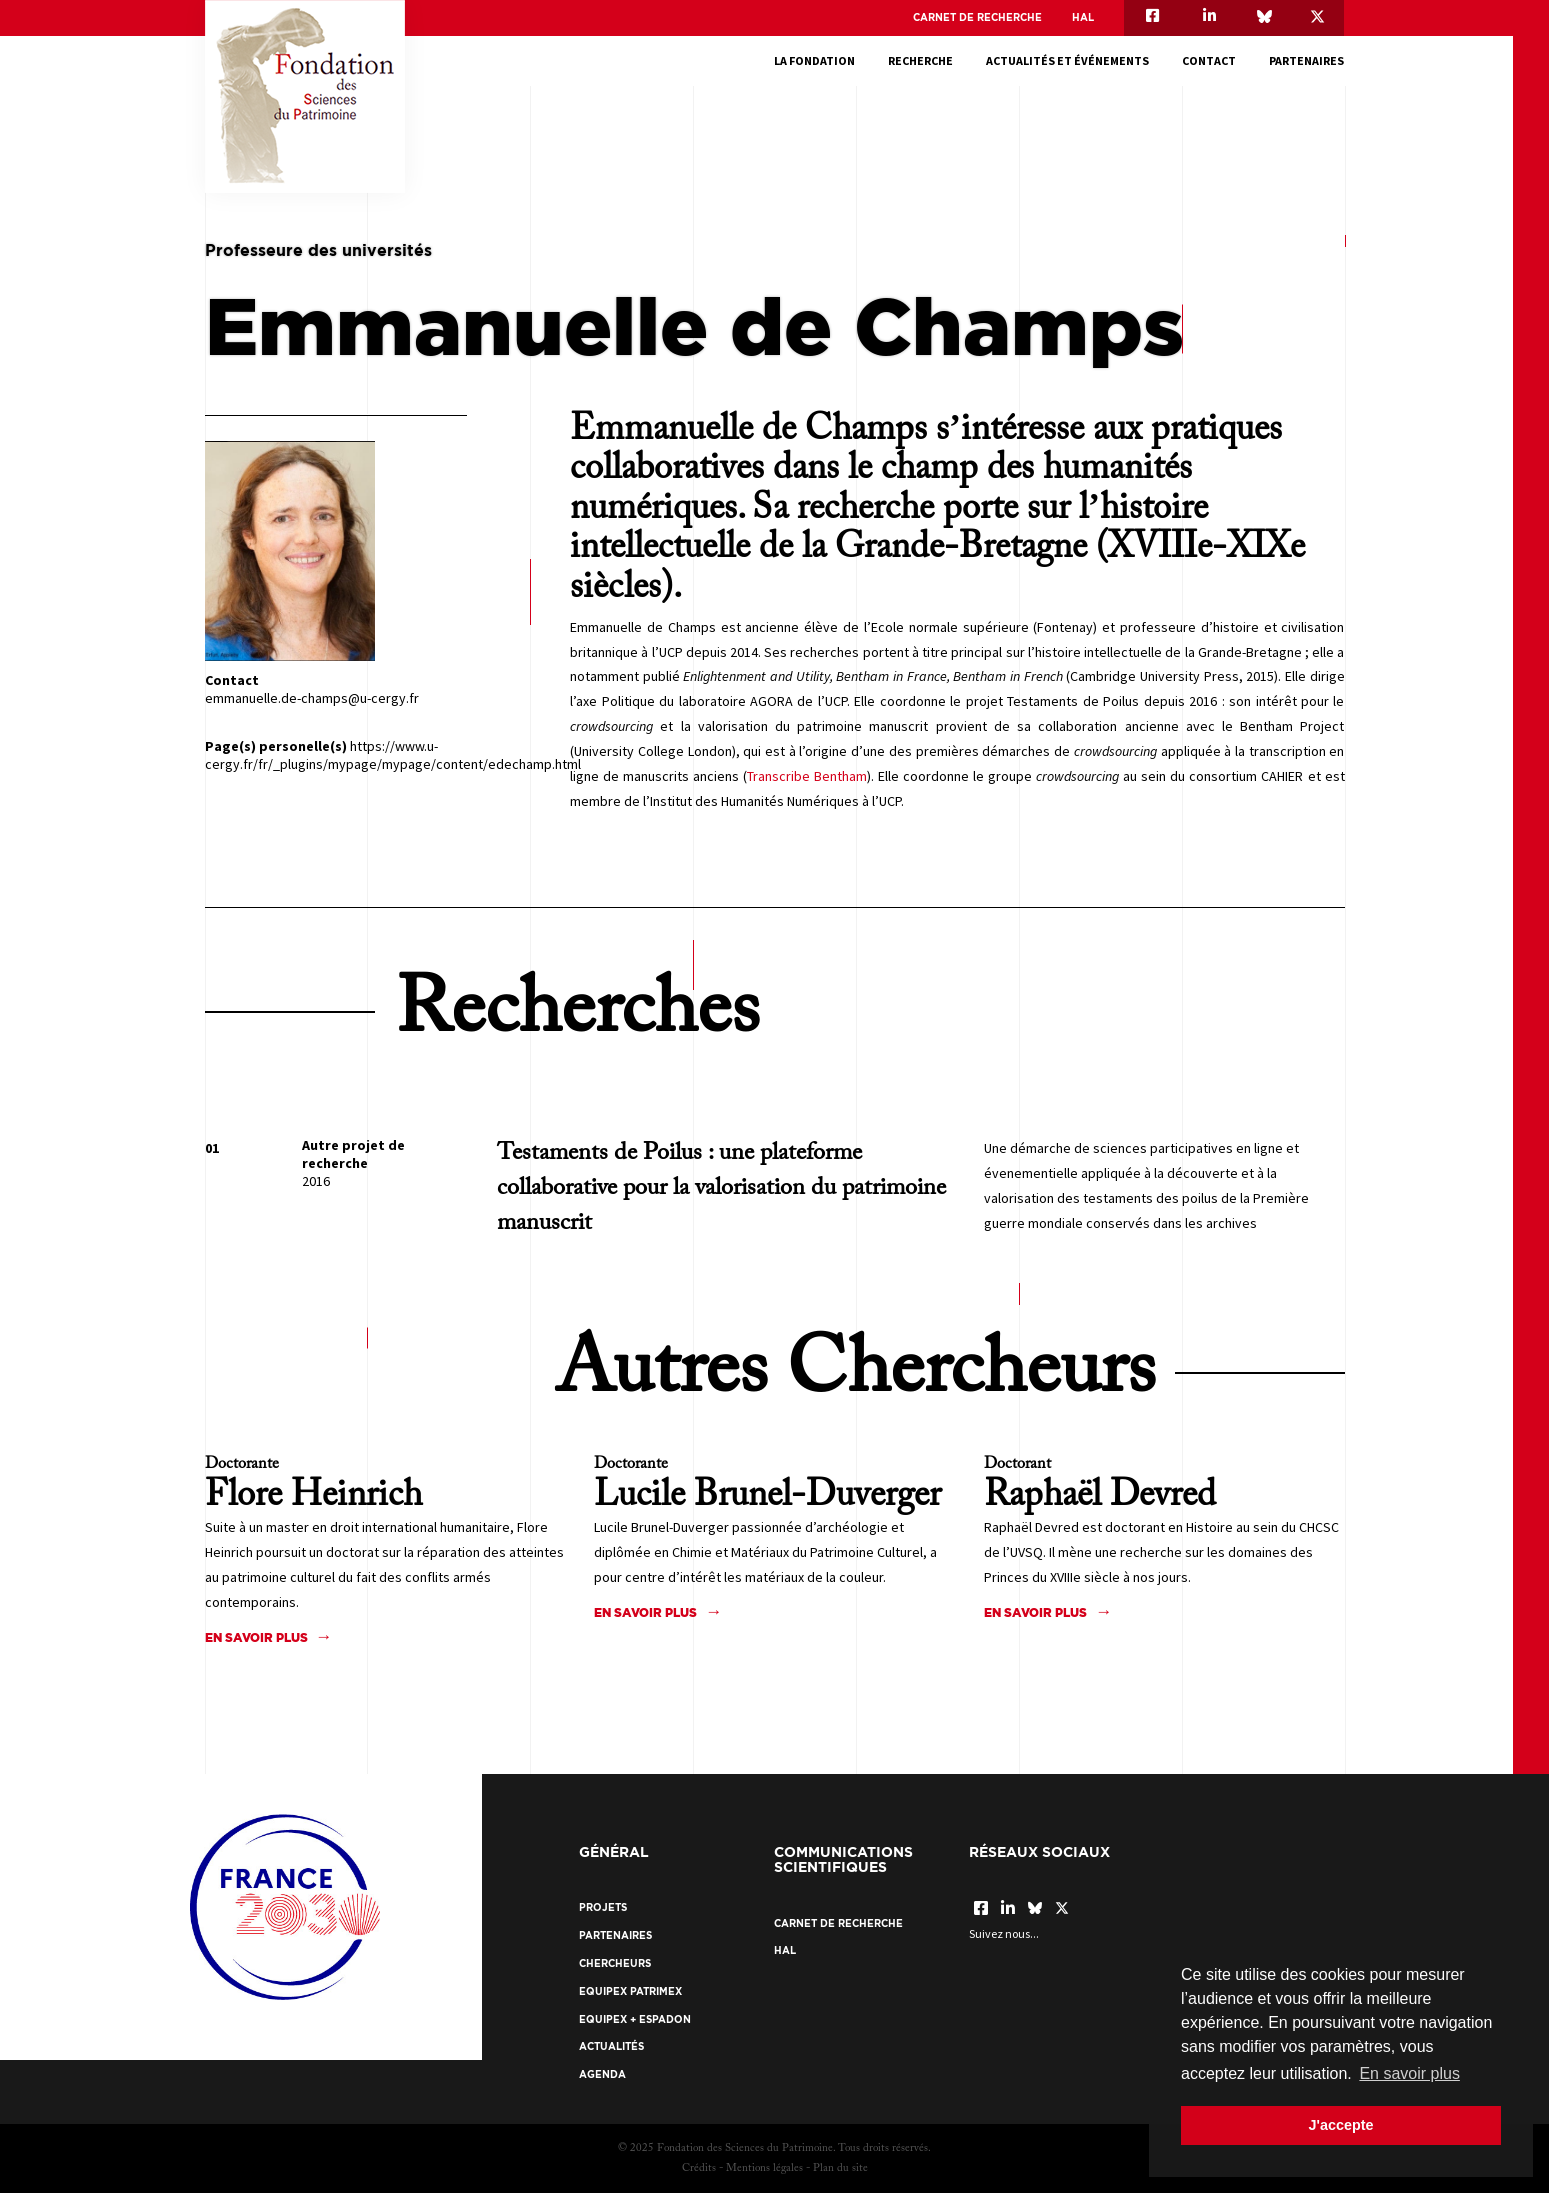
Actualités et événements (1067, 60)
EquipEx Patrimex (630, 1991)
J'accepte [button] (1340, 2125)
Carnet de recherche (977, 17)
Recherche (920, 60)
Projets (603, 1907)
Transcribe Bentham (807, 776)
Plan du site (840, 2168)
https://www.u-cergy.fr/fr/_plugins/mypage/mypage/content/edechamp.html (393, 755)
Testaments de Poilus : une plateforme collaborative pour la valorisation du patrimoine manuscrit (721, 1188)
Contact (1209, 60)
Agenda (602, 2074)
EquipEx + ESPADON (635, 2019)
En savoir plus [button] (1409, 2073)
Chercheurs (615, 1963)
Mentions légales (764, 2168)
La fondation (814, 60)
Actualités (611, 2046)
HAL (1083, 17)
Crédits (699, 2168)
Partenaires (1306, 60)
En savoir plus (256, 1637)
